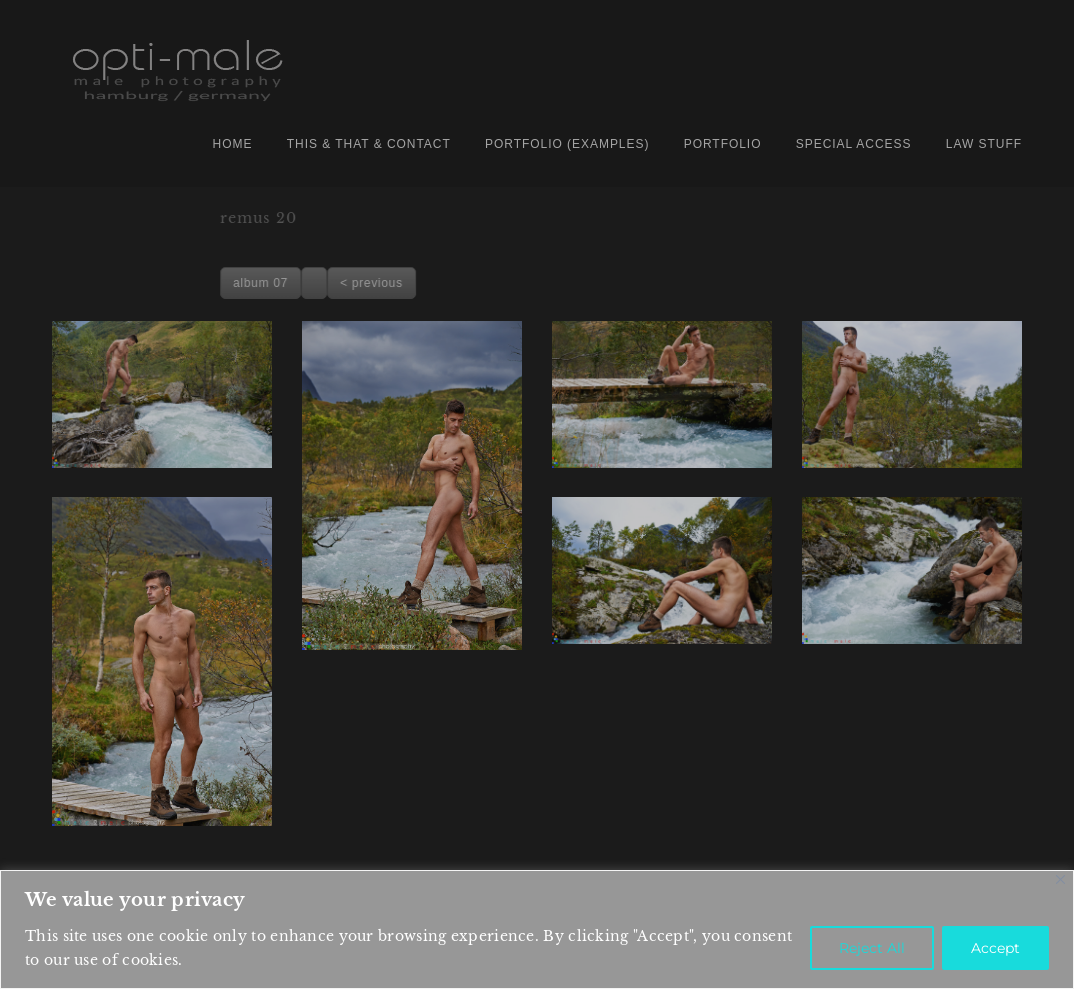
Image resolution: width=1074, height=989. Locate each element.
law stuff (984, 144)
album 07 (596, 283)
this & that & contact (369, 144)
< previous (707, 283)
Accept (995, 948)
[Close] (1060, 879)
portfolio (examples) (567, 144)
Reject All (872, 948)
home (233, 144)
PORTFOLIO (723, 144)
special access (854, 144)
